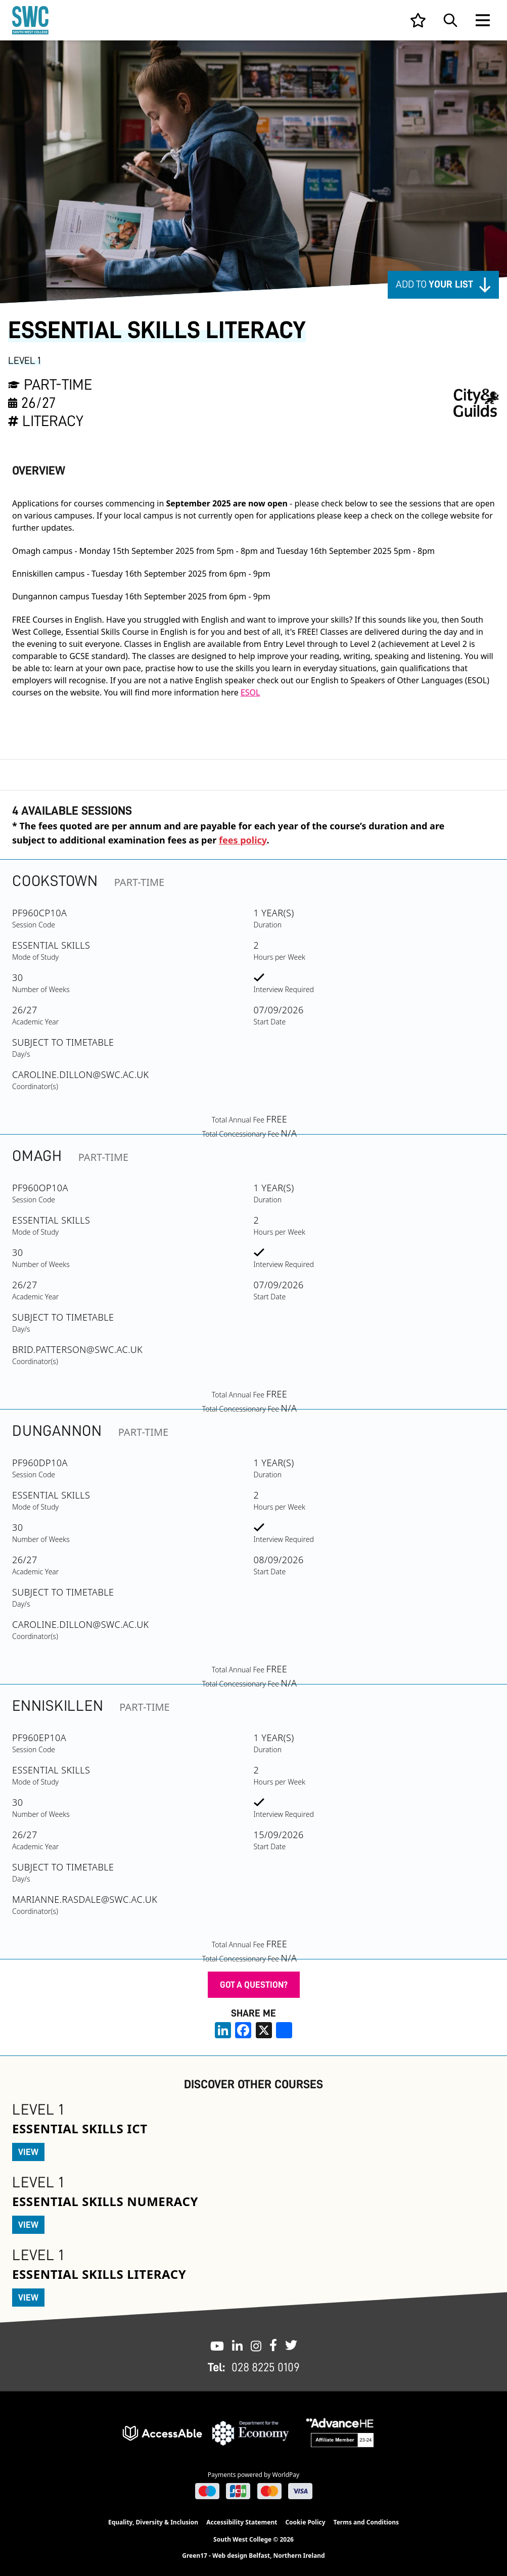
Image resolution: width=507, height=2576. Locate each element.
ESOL (250, 692)
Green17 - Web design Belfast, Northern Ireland (253, 2556)
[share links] (284, 2030)
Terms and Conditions (366, 2522)
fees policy (242, 840)
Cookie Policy (305, 2522)
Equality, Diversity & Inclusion (153, 2522)
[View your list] (418, 20)
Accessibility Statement (241, 2522)
